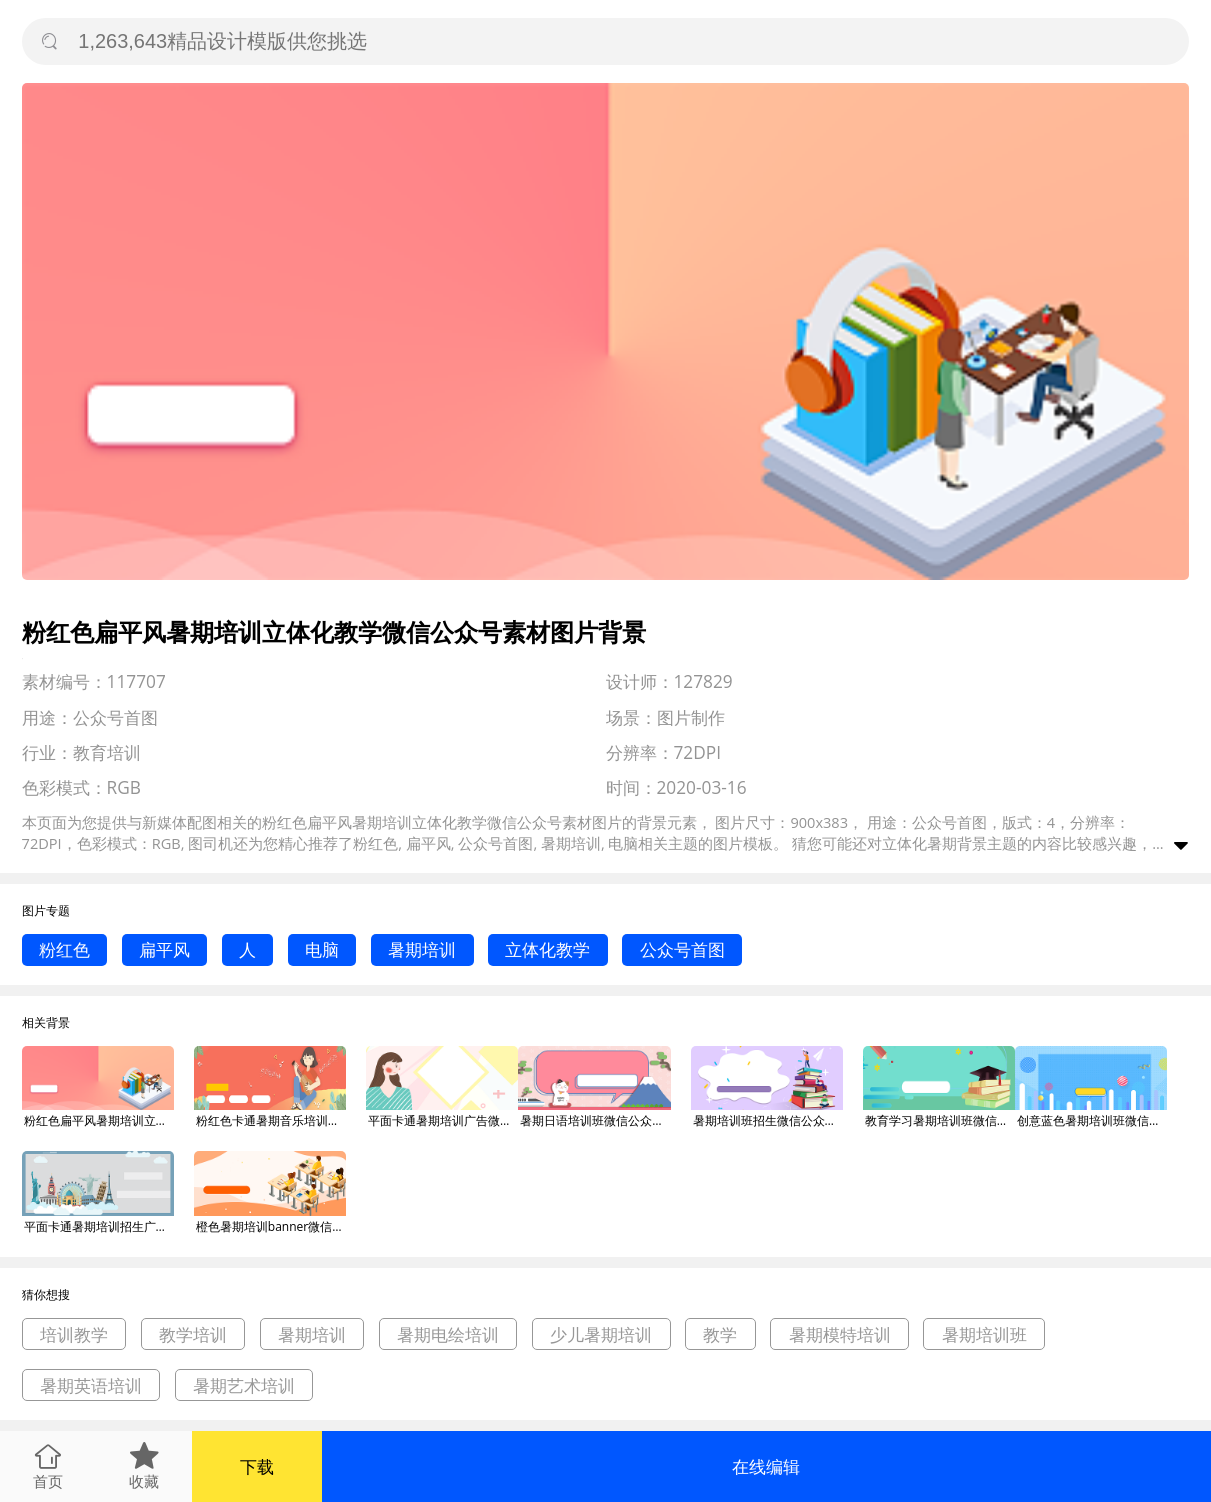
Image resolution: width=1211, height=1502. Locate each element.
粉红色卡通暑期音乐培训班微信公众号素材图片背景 (271, 1120)
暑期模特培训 (840, 1334)
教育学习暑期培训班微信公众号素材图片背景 (940, 1120)
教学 (720, 1334)
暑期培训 (422, 949)
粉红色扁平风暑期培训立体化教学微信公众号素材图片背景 (99, 1120)
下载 (257, 1466)
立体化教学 (547, 949)
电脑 (322, 949)
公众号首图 (682, 949)
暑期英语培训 (91, 1385)
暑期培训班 (984, 1334)
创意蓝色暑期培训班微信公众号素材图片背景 (1092, 1120)
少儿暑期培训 (601, 1334)
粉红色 (64, 949)
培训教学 (74, 1334)
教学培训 (193, 1334)
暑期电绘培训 (448, 1334)
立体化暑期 (919, 843)
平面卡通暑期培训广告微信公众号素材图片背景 (443, 1120)
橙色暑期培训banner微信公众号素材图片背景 (271, 1226)
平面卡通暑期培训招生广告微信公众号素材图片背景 (99, 1226)
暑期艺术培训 (244, 1385)
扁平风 (164, 949)
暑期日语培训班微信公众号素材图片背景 (595, 1120)
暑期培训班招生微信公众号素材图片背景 (768, 1120)
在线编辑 (766, 1466)
